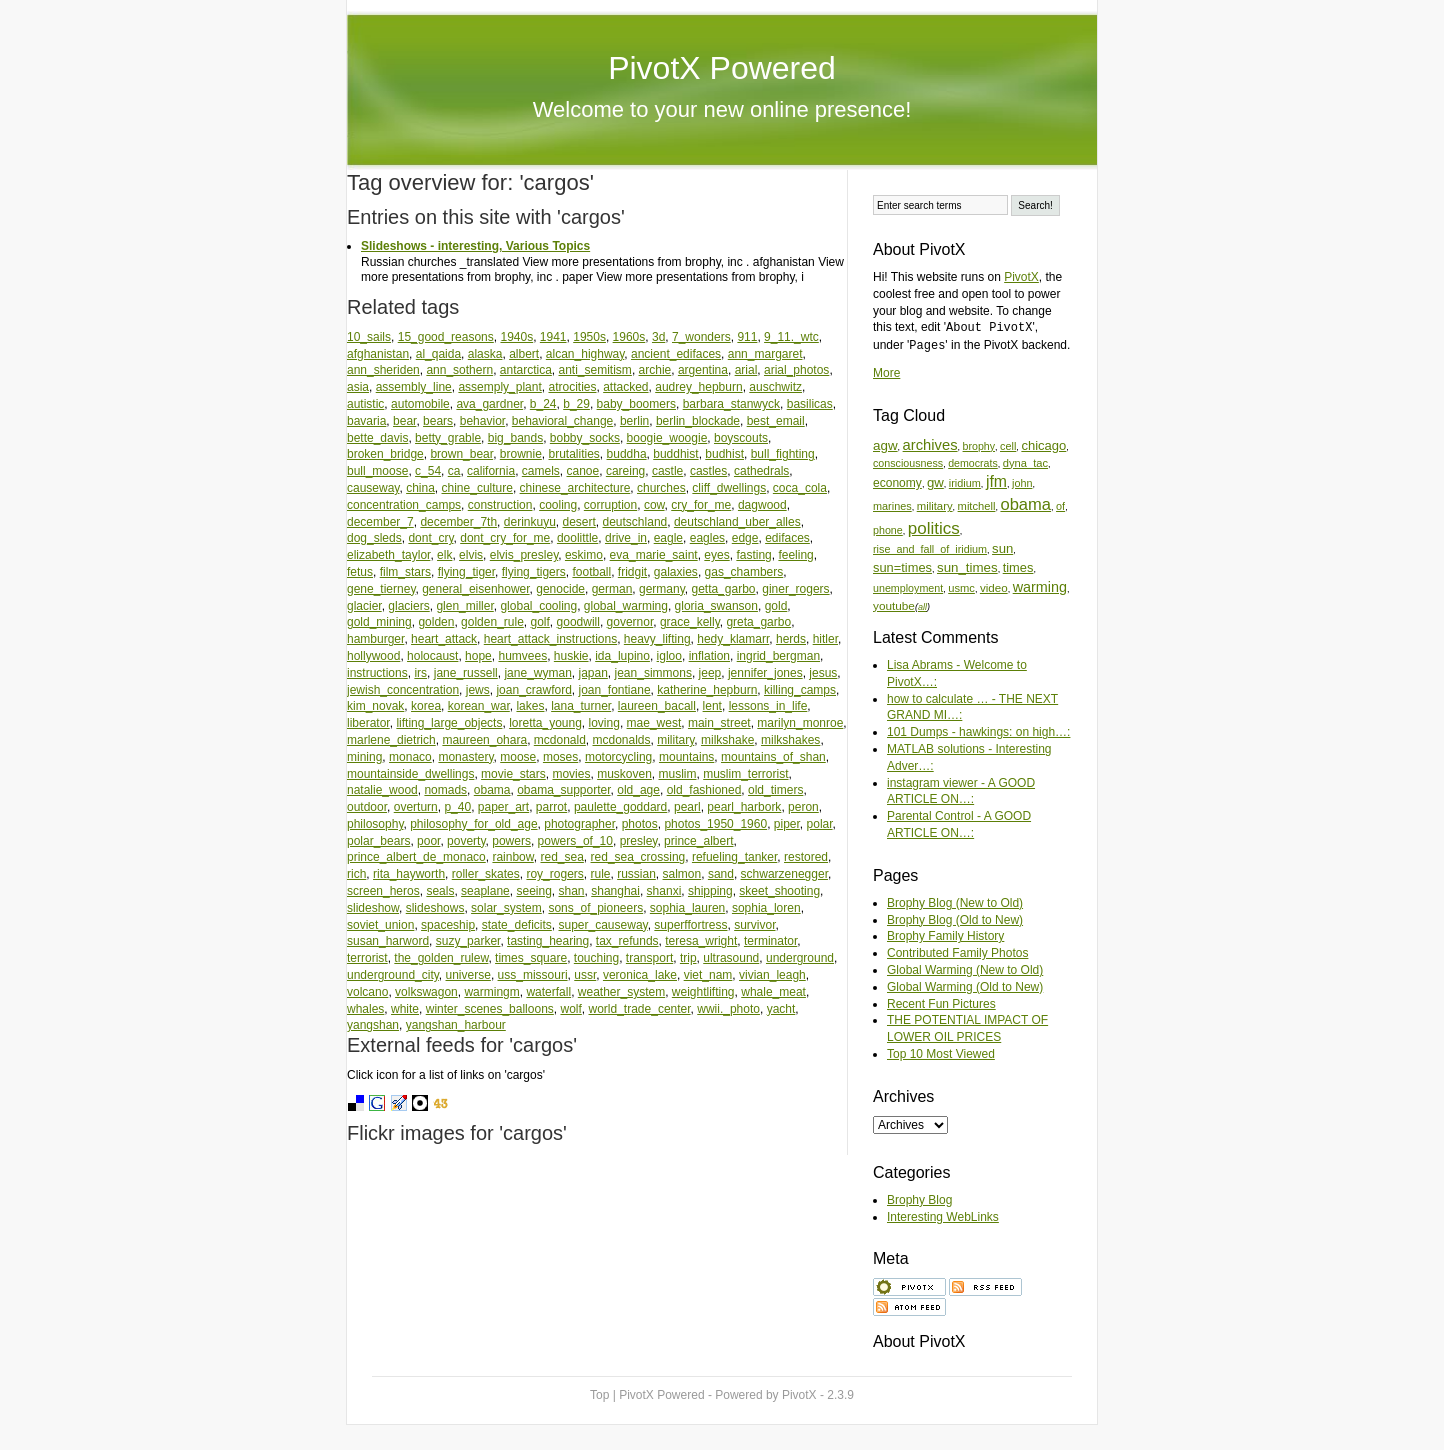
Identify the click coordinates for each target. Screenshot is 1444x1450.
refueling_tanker (734, 857)
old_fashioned (704, 790)
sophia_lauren (687, 908)
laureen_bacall (657, 706)
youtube (894, 605)
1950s (589, 337)
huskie (571, 656)
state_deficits (517, 925)
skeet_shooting (779, 891)
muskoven (624, 774)
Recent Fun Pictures (941, 1004)
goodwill (578, 622)
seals (440, 891)
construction (500, 505)
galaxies (676, 572)
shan (572, 891)
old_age (638, 790)
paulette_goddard (620, 807)
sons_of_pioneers (595, 908)
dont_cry (430, 538)
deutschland (635, 522)
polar (820, 824)
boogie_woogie (667, 438)
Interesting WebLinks (943, 1217)
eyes (716, 555)
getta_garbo (723, 589)
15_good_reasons (446, 337)
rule (600, 874)
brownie (521, 454)
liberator (368, 723)
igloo (669, 656)
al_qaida (438, 354)
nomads (445, 790)
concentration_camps (404, 505)
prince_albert (698, 841)
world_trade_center (640, 1009)
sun (1002, 548)
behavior (482, 421)
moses (560, 757)
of (1060, 506)
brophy (979, 446)
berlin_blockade (698, 421)
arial (746, 370)
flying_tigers (534, 572)
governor (630, 622)
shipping (710, 891)
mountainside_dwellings (410, 774)
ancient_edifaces (676, 354)
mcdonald (560, 740)
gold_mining (379, 622)
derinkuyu (530, 522)
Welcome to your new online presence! (722, 109)
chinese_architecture (575, 488)
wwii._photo (728, 1009)
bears (438, 421)
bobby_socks (585, 438)
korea (426, 706)
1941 (553, 337)
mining (364, 757)
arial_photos (796, 370)
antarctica (526, 370)
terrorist (367, 958)
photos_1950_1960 (715, 824)
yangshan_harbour (456, 1025)
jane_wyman (537, 673)
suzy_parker (468, 941)
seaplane (485, 891)
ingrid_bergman (778, 656)
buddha (627, 454)
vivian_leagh (772, 975)
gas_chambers (744, 572)
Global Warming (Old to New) (965, 987)
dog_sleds (374, 538)
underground (800, 958)
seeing (533, 891)
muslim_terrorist (745, 774)
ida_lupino (622, 656)
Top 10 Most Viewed (941, 1054)
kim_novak (375, 706)
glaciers (408, 606)
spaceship (448, 925)
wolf (570, 1009)
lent (712, 706)
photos (640, 824)
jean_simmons (653, 673)
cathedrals (761, 471)
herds (791, 639)
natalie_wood (382, 790)
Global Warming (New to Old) (965, 970)
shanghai (615, 891)
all (922, 607)
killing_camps (800, 690)
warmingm (491, 992)
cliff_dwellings (729, 488)
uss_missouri (533, 975)
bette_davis (377, 438)
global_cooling (538, 606)
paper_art (503, 807)
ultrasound (731, 958)
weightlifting (703, 992)
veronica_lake (640, 975)
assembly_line (414, 387)
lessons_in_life (768, 706)
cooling (558, 505)
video (994, 587)
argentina (703, 370)
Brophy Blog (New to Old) (955, 903)
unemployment (908, 588)
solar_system (506, 908)
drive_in (626, 538)
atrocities (572, 387)
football (591, 572)
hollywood (373, 656)
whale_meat (773, 992)
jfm (996, 481)
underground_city (393, 975)
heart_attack (444, 639)
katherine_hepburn (707, 690)
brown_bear (461, 454)
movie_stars (513, 774)
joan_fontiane (614, 690)
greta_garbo (758, 622)
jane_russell (466, 673)
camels (541, 471)
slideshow (373, 908)
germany (662, 589)
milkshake (727, 740)
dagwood (762, 505)
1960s (629, 337)
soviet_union (380, 925)
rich (356, 874)
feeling (795, 555)
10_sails (369, 337)
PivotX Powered (722, 68)
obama (492, 790)
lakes (530, 706)
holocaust (432, 656)
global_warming (626, 606)
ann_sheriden (383, 370)
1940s (516, 337)
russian (636, 874)
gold (776, 606)
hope (478, 656)
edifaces (787, 538)
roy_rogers (554, 874)
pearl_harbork (744, 807)
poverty (466, 841)
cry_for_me (701, 505)
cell (1008, 446)
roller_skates (486, 874)
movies (571, 774)
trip (688, 958)
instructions (377, 673)
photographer (579, 824)
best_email (776, 421)
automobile (420, 404)
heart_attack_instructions (550, 639)
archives (930, 445)
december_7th (458, 522)
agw (885, 445)
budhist (724, 454)
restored (806, 857)
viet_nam (708, 975)
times (1018, 567)
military (675, 740)
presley (639, 841)
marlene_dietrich (391, 740)
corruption (610, 505)
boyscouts (741, 438)
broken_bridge (385, 454)
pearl (687, 807)
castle (667, 471)
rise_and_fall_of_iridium (930, 549)
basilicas (810, 404)
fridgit (632, 572)
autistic (365, 404)
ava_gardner (489, 404)
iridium (965, 483)
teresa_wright (701, 941)
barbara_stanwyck (731, 404)
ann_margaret (765, 354)
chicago (1043, 445)
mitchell (977, 506)
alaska (485, 354)
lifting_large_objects (449, 723)
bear (404, 421)
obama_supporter (563, 790)
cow (654, 505)
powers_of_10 (575, 841)
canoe (583, 471)
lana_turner (581, 706)
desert (578, 522)
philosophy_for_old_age (473, 824)
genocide (560, 589)
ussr (585, 975)
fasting (753, 555)
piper (787, 824)
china (420, 488)
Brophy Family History (945, 936)
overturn (416, 807)
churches (661, 488)
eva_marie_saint (654, 555)
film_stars (405, 572)
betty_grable (448, 438)
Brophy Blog (919, 1200)
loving (604, 723)
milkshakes (790, 740)
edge (745, 538)
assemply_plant (499, 387)
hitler (825, 639)
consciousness (908, 463)
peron (803, 807)
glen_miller (464, 606)
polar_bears (378, 841)
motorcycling (618, 757)
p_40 (457, 807)
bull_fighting (783, 454)
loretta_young (545, 723)
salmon (682, 874)
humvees (522, 656)
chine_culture (477, 488)
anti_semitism (595, 370)
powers (511, 841)
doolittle (577, 538)
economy (897, 483)
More (886, 373)
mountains (686, 757)
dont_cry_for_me (505, 538)
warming (1040, 587)
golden (436, 622)
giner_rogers (795, 589)
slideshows (435, 908)
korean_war (479, 706)
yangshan (373, 1025)
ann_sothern (459, 370)
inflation (709, 656)
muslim (678, 774)
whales (365, 1009)
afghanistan (378, 354)
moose (518, 757)
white (405, 1009)
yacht (781, 1009)
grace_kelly (690, 622)
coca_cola (800, 488)
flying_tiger (466, 572)
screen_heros (383, 891)
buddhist (675, 454)
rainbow (512, 857)
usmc (961, 588)
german (612, 589)
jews (478, 690)
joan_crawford (533, 690)
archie (655, 370)
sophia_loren (766, 908)
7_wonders (701, 337)
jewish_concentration (403, 690)
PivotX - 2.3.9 (818, 1395)
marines (892, 506)
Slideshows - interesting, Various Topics (475, 246)
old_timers (775, 790)
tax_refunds (627, 941)
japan (592, 673)
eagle (668, 538)
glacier (364, 606)
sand (721, 874)
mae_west (654, 723)
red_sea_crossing (638, 857)
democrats (973, 463)
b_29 (576, 404)
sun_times (967, 567)
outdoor (367, 807)
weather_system (621, 992)
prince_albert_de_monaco (416, 857)
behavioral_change (562, 421)
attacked (625, 387)
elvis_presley (524, 555)
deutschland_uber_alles (737, 522)
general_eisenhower (475, 589)
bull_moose (377, 471)
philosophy (375, 824)
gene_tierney (381, 589)
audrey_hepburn (698, 387)
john (1022, 483)
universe (468, 975)
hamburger (375, 639)
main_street (719, 723)
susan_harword (388, 941)
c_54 (428, 471)
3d (658, 337)
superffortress (690, 925)
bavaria (366, 421)
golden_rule (492, 622)
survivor (754, 925)
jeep (710, 673)
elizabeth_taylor (388, 555)
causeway (373, 488)
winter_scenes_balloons (490, 1009)
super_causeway (603, 925)
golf (540, 622)
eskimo (584, 555)
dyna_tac (1025, 463)
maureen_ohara (484, 740)
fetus (360, 572)
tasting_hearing (548, 941)
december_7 (380, 522)
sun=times (902, 567)
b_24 (543, 404)
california (491, 471)
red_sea (561, 857)
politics (934, 528)
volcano (367, 992)
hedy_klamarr (733, 639)
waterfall (548, 992)
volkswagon (426, 992)
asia (358, 387)
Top (599, 1395)
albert (524, 354)
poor (428, 841)
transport (649, 958)
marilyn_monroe (800, 723)
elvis (471, 555)
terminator (770, 941)
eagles (707, 538)
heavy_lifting (657, 639)
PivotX (1021, 277)
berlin (634, 421)
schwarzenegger (784, 874)
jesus (823, 673)
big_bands (515, 438)
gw (935, 482)
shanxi (664, 891)
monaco (410, 757)
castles (708, 471)
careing (625, 471)
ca (454, 471)
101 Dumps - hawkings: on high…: (978, 732)
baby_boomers (636, 404)
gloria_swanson (716, 606)
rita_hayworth (409, 874)
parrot (551, 807)
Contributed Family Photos (957, 953)
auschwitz (775, 387)
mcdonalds (622, 740)
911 (747, 337)
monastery (465, 757)
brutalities (574, 454)
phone (888, 530)
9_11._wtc (791, 337)
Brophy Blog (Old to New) (955, 920)
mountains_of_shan (773, 757)
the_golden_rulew (441, 958)
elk (444, 555)
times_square (531, 958)
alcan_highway (585, 354)
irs (420, 673)
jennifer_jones (765, 673)
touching (596, 958)
